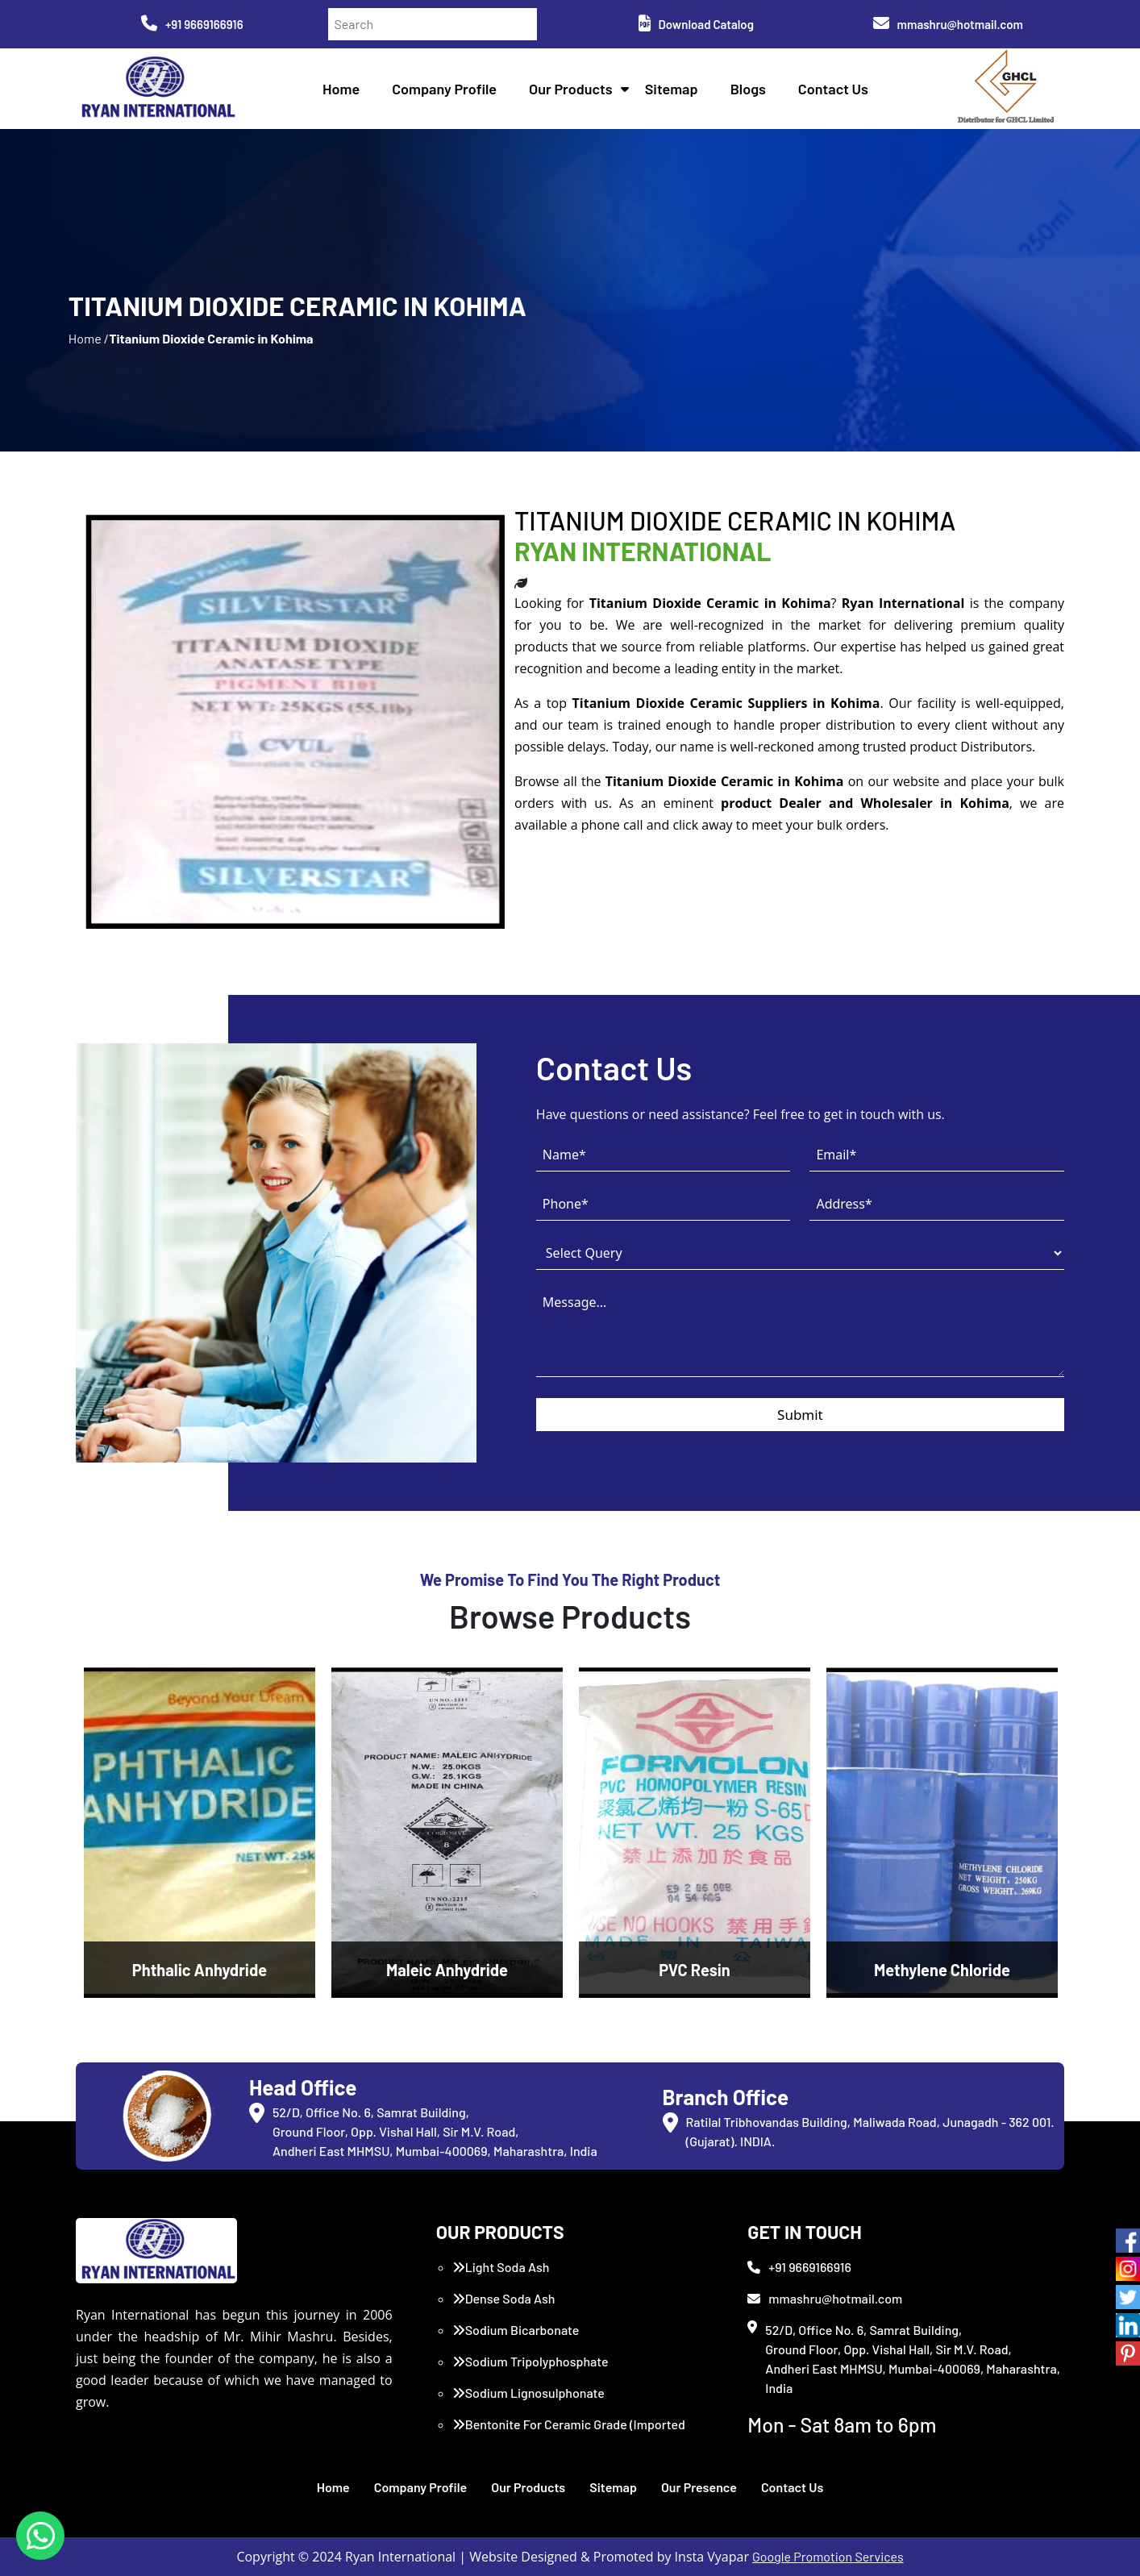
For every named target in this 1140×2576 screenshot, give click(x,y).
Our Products (571, 89)
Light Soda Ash (501, 2266)
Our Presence (699, 2487)
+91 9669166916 (192, 24)
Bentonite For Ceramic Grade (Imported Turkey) (568, 2433)
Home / (89, 338)
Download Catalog (696, 24)
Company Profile (444, 89)
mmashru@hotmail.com (948, 24)
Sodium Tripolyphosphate (530, 2361)
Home (341, 89)
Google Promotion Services (828, 2556)
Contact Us (833, 89)
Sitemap (671, 89)
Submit (800, 1414)
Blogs (748, 89)
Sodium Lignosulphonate (528, 2392)
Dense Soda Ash (503, 2298)
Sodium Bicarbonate (516, 2329)
